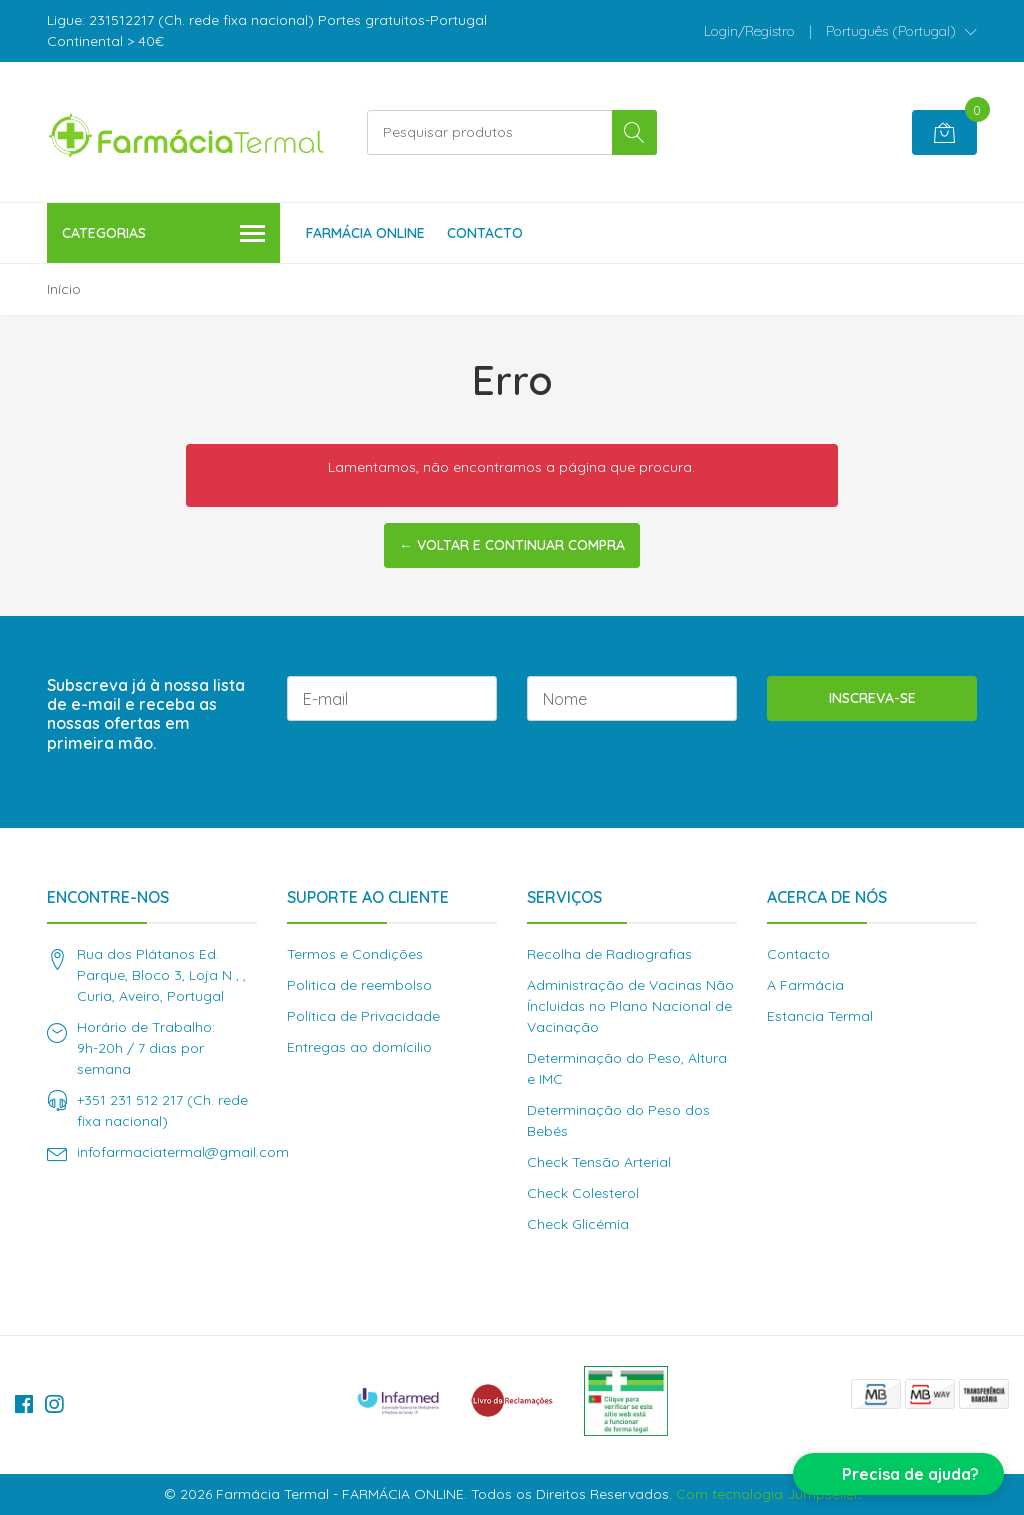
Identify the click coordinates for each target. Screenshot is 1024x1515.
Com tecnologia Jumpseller (767, 1494)
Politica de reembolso (359, 985)
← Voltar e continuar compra (512, 545)
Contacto (485, 233)
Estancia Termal (820, 1016)
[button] (901, 31)
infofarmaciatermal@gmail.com (183, 1152)
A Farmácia (805, 985)
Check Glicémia (578, 1224)
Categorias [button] (163, 234)
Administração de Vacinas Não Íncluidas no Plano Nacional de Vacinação (630, 1006)
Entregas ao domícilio (359, 1047)
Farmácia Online (365, 233)
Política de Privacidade (363, 1016)
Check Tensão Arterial (599, 1162)
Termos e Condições (355, 954)
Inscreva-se (872, 698)
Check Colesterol (583, 1193)
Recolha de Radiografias (609, 954)
